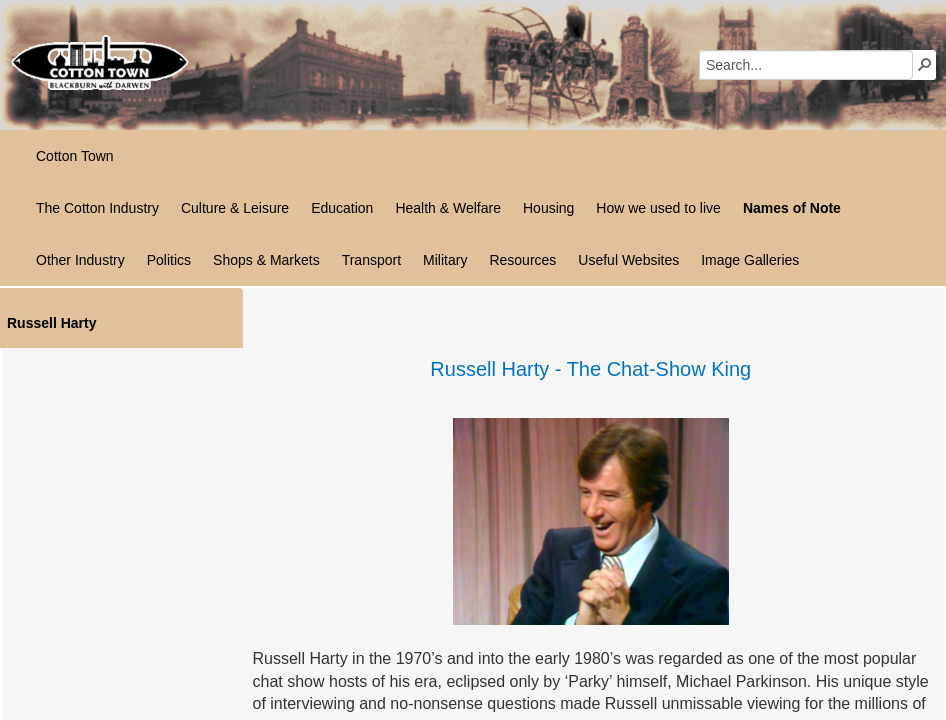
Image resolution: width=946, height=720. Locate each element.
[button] (925, 64)
